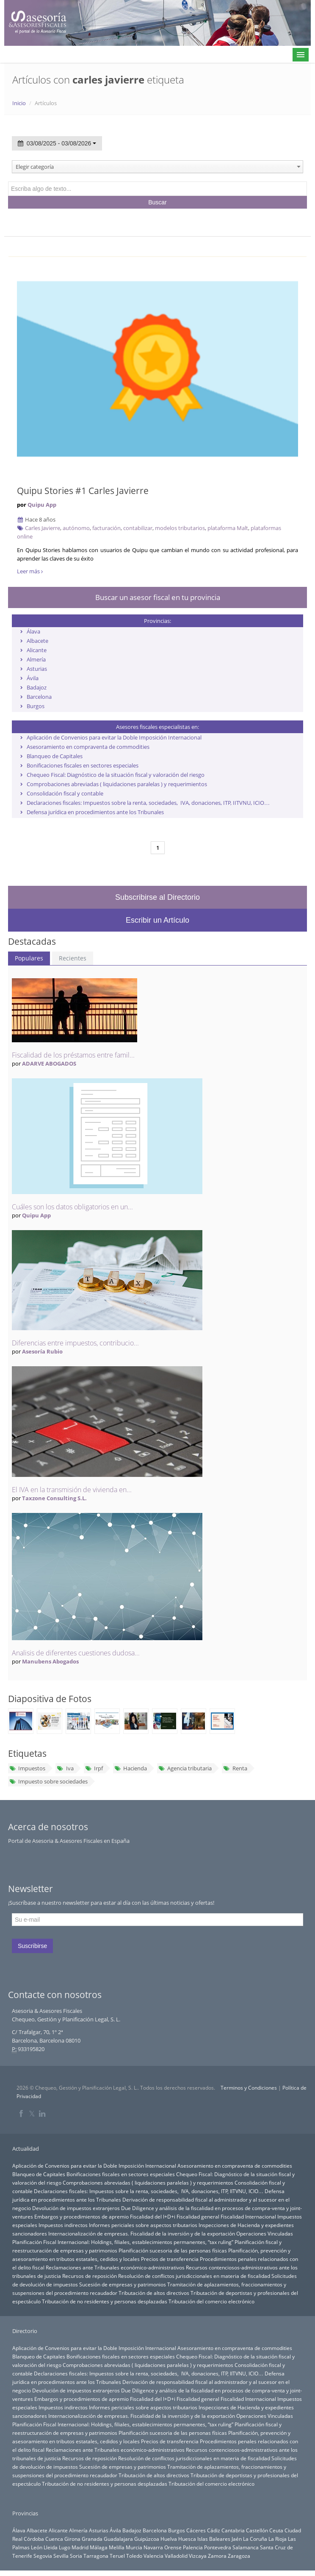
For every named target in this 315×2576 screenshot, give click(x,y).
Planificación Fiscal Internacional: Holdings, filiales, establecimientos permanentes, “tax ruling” (122, 2241)
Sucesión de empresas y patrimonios (122, 2284)
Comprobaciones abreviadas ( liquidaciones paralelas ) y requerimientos (117, 784)
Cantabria (233, 2530)
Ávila (33, 678)
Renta (235, 1768)
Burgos (35, 706)
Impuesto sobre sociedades (48, 1781)
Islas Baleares (213, 2538)
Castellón (257, 2530)
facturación (106, 528)
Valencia (153, 2555)
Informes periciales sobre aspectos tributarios (143, 2225)
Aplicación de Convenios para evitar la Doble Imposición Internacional (114, 737)
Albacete (37, 641)
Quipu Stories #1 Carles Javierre (83, 491)
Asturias (37, 669)
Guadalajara (118, 2538)
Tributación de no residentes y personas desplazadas (104, 2301)
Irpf (94, 1768)
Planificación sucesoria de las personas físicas (173, 2250)
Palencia (193, 2547)
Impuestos (27, 1768)
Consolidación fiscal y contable (65, 793)
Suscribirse (32, 1945)
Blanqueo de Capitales (55, 756)
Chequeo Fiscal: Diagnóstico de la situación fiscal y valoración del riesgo (115, 775)
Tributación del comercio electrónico (211, 2301)
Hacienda (130, 1768)
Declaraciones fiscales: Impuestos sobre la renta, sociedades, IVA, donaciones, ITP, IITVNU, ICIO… (148, 803)
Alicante (37, 650)
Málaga (99, 2547)
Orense (173, 2547)
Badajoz (37, 687)
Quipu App (42, 504)
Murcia (134, 2547)
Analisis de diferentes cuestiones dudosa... (76, 1653)
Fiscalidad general (198, 2216)
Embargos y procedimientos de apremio (81, 2216)
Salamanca (245, 2547)
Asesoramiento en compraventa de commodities (88, 747)
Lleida (51, 2547)
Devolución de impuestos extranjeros (76, 2208)
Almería (36, 659)
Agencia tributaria (185, 1768)
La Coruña (255, 2538)
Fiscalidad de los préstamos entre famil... (73, 1055)
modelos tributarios (180, 528)
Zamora (217, 2555)
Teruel (117, 2555)
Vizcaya (198, 2555)
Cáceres (196, 2530)
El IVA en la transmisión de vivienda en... (72, 1489)
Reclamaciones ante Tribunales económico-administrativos (115, 2267)
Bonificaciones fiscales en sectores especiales (82, 765)
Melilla (116, 2547)
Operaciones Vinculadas (264, 2233)
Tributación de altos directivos (154, 2292)
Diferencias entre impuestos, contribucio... (75, 1343)
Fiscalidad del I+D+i (152, 2216)
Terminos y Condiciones (249, 2087)
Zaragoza (239, 2555)
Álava (33, 631)
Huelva (168, 2538)
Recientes (72, 958)
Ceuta (276, 2530)
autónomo (76, 528)
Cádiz (213, 2530)
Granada (92, 2538)
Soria (76, 2555)
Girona (72, 2538)
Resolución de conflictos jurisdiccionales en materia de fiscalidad (194, 2275)
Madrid (80, 2547)
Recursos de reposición (89, 2275)
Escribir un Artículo (157, 920)
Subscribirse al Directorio (157, 897)
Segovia (42, 2555)
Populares (29, 958)
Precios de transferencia (170, 2258)
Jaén (237, 2538)
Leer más (30, 571)
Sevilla (61, 2555)
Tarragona (95, 2555)
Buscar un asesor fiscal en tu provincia (157, 597)
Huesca (187, 2538)
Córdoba (34, 2538)
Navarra (153, 2547)
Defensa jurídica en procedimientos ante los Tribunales (95, 812)
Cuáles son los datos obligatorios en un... (72, 1206)
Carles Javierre (42, 528)
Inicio (19, 103)
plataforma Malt (227, 528)
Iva (65, 1768)
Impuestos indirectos (63, 2225)
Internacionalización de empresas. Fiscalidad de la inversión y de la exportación (141, 2233)
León (36, 2547)
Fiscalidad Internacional (248, 2216)
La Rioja (277, 2538)
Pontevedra (217, 2547)
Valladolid (176, 2555)
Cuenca (54, 2538)
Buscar (157, 202)
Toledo (134, 2555)
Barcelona (39, 697)
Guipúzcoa (146, 2538)
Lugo (64, 2547)
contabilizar (137, 528)
